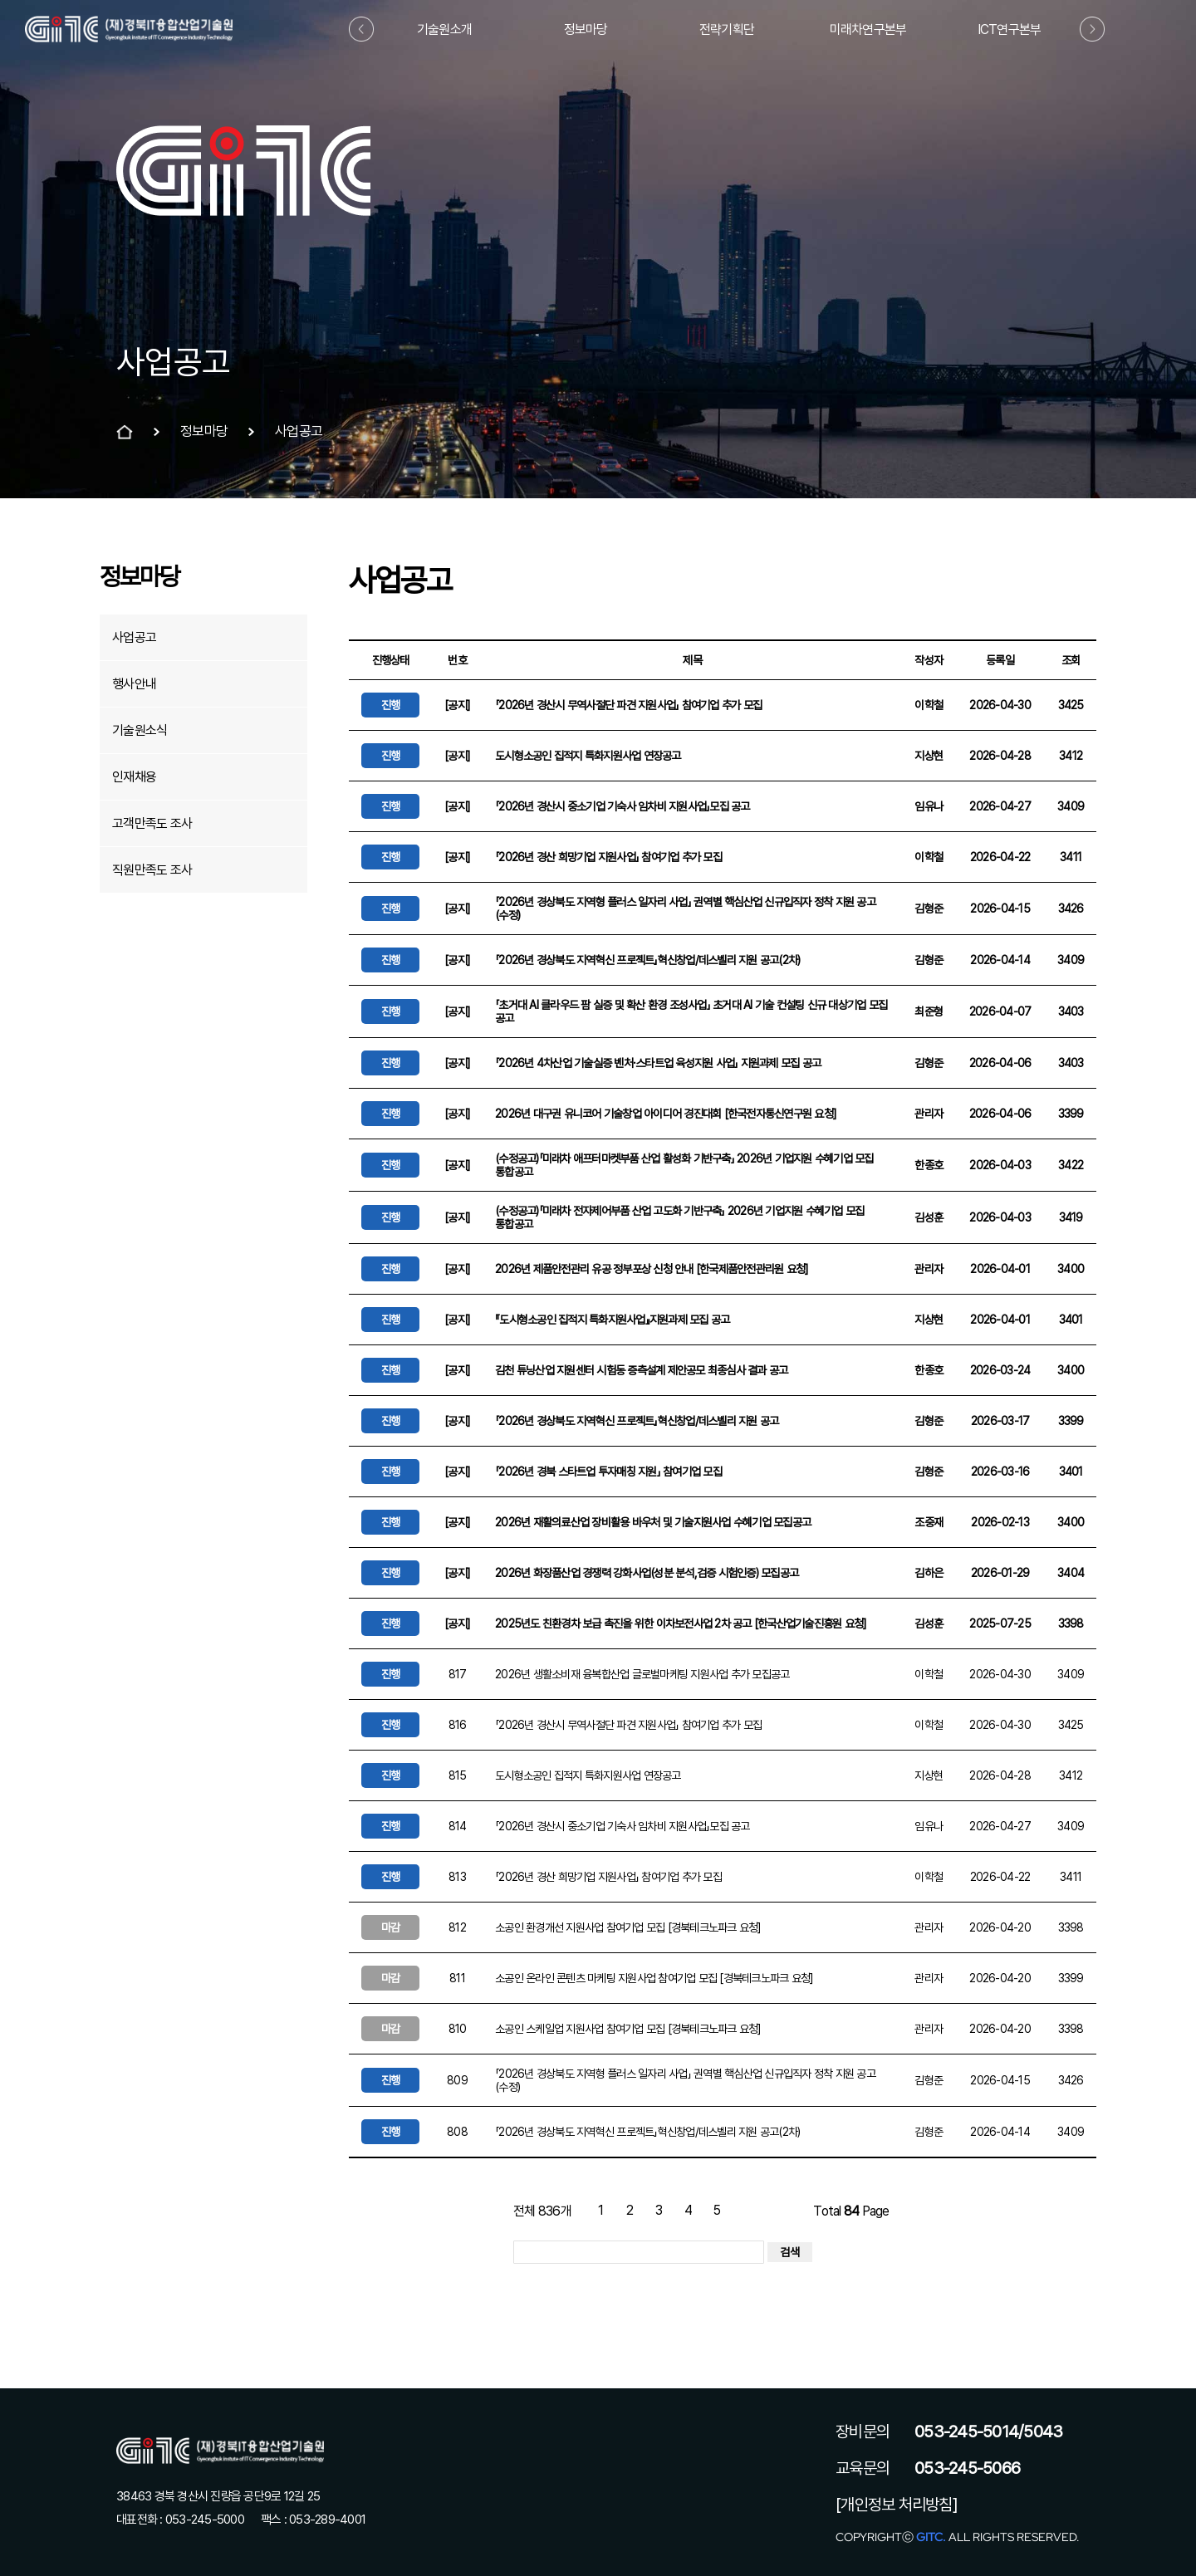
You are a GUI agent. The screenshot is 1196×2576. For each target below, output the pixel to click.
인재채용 (134, 777)
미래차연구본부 (868, 29)
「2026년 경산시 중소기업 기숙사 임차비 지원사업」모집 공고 (622, 806)
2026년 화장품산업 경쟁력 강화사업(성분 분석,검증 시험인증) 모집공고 (646, 1572)
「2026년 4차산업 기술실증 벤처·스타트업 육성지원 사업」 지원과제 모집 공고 (658, 1063)
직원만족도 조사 (152, 870)
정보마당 (586, 29)
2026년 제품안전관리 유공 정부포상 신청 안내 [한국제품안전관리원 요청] (651, 1269)
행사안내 (134, 684)
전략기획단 (726, 29)
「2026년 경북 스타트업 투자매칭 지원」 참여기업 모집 (608, 1471)
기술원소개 (444, 29)
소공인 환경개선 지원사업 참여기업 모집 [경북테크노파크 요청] (628, 1927)
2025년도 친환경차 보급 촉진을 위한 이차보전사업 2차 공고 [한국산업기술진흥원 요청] (680, 1623)
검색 (790, 2252)
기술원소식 (139, 730)
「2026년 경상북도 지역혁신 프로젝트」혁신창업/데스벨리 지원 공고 (636, 1421)
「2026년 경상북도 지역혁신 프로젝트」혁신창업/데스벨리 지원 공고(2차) (647, 960)
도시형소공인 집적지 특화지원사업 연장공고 (588, 755)
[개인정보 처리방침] (897, 2505)
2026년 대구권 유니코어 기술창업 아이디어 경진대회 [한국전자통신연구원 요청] (665, 1113)
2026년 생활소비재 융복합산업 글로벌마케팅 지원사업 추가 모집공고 (642, 1674)
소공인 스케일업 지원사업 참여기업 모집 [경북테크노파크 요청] (628, 2028)
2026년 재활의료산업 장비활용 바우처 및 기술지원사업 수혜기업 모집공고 (653, 1522)
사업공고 (134, 637)
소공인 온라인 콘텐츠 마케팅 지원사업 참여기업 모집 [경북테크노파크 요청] (654, 1978)
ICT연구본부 (1010, 29)
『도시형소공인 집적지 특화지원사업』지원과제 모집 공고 (612, 1319)
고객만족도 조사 (152, 823)
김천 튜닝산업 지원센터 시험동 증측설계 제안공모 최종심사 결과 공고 (641, 1370)
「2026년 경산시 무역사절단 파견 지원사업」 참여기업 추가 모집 (628, 705)
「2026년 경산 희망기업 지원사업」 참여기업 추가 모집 (608, 857)
